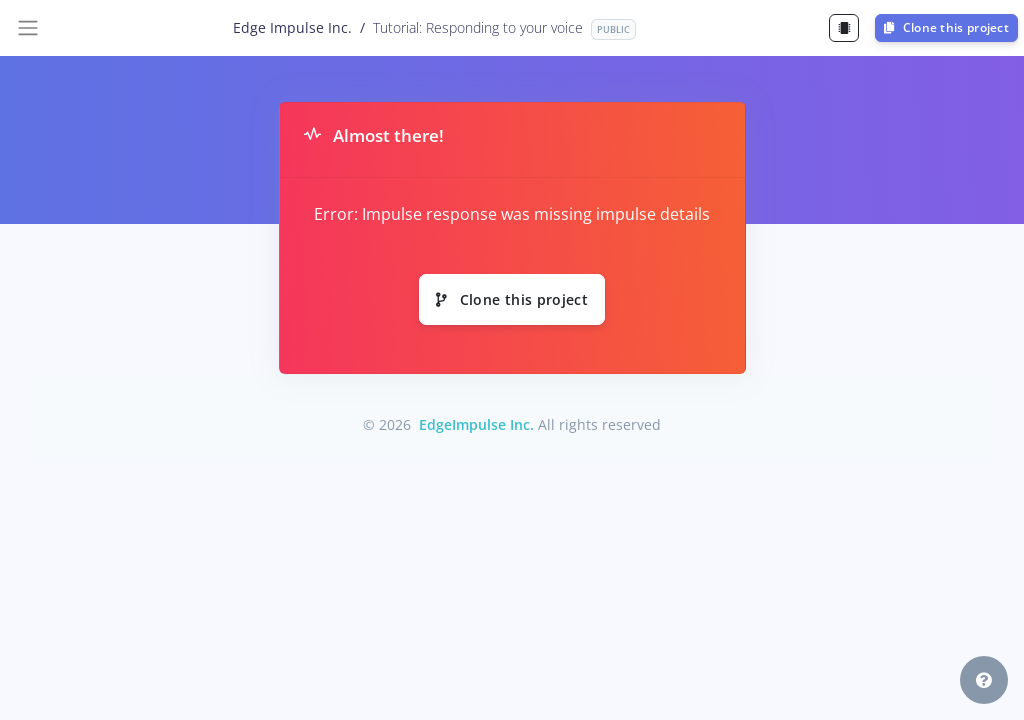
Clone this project (946, 27)
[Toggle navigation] (28, 28)
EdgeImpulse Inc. (476, 424)
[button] (984, 680)
